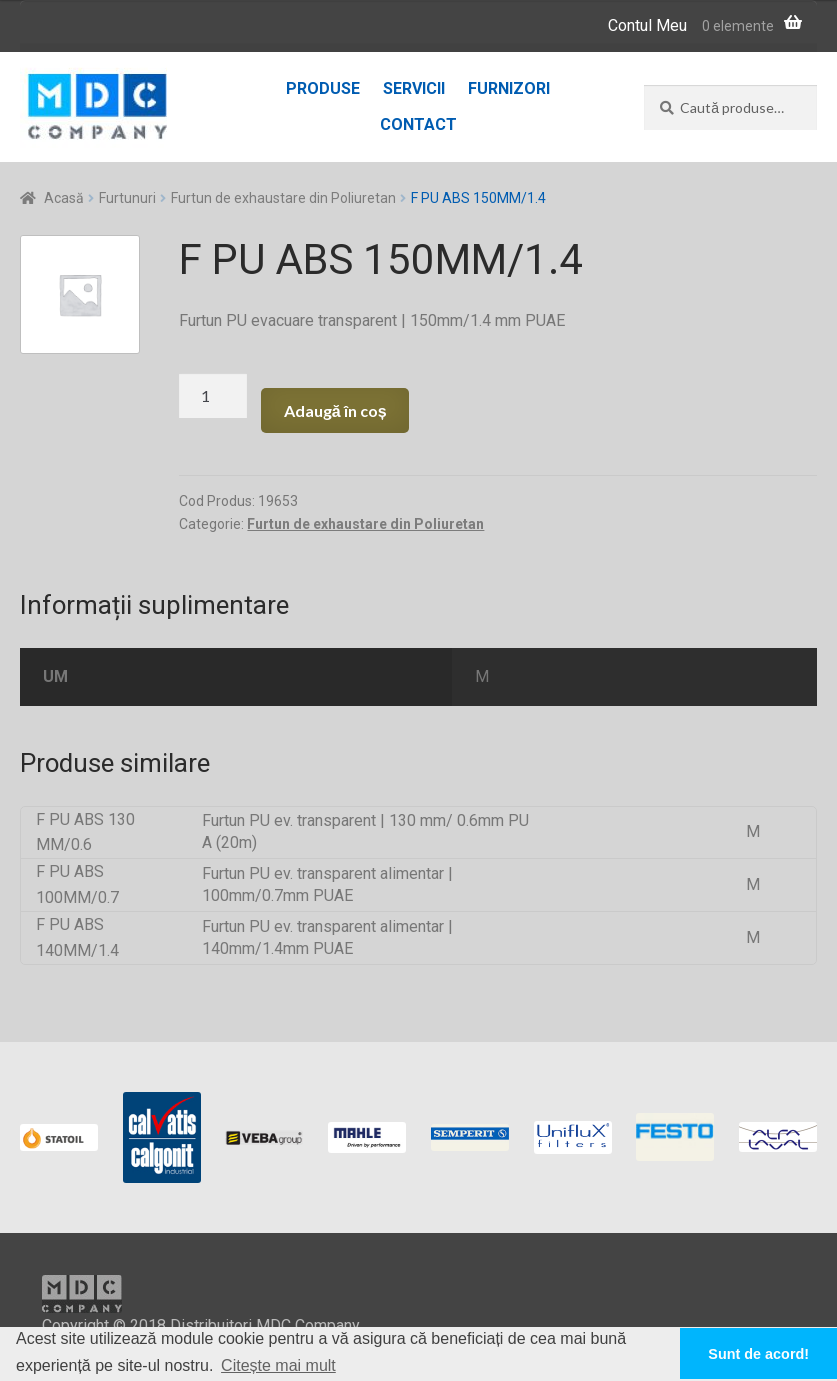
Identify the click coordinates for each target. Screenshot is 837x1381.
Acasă (64, 198)
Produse (323, 88)
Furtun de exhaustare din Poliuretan (283, 198)
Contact (418, 124)
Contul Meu (647, 25)
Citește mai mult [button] (278, 1365)
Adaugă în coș (335, 410)
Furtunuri (127, 198)
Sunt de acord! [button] (758, 1354)
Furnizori (509, 88)
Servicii (414, 88)
